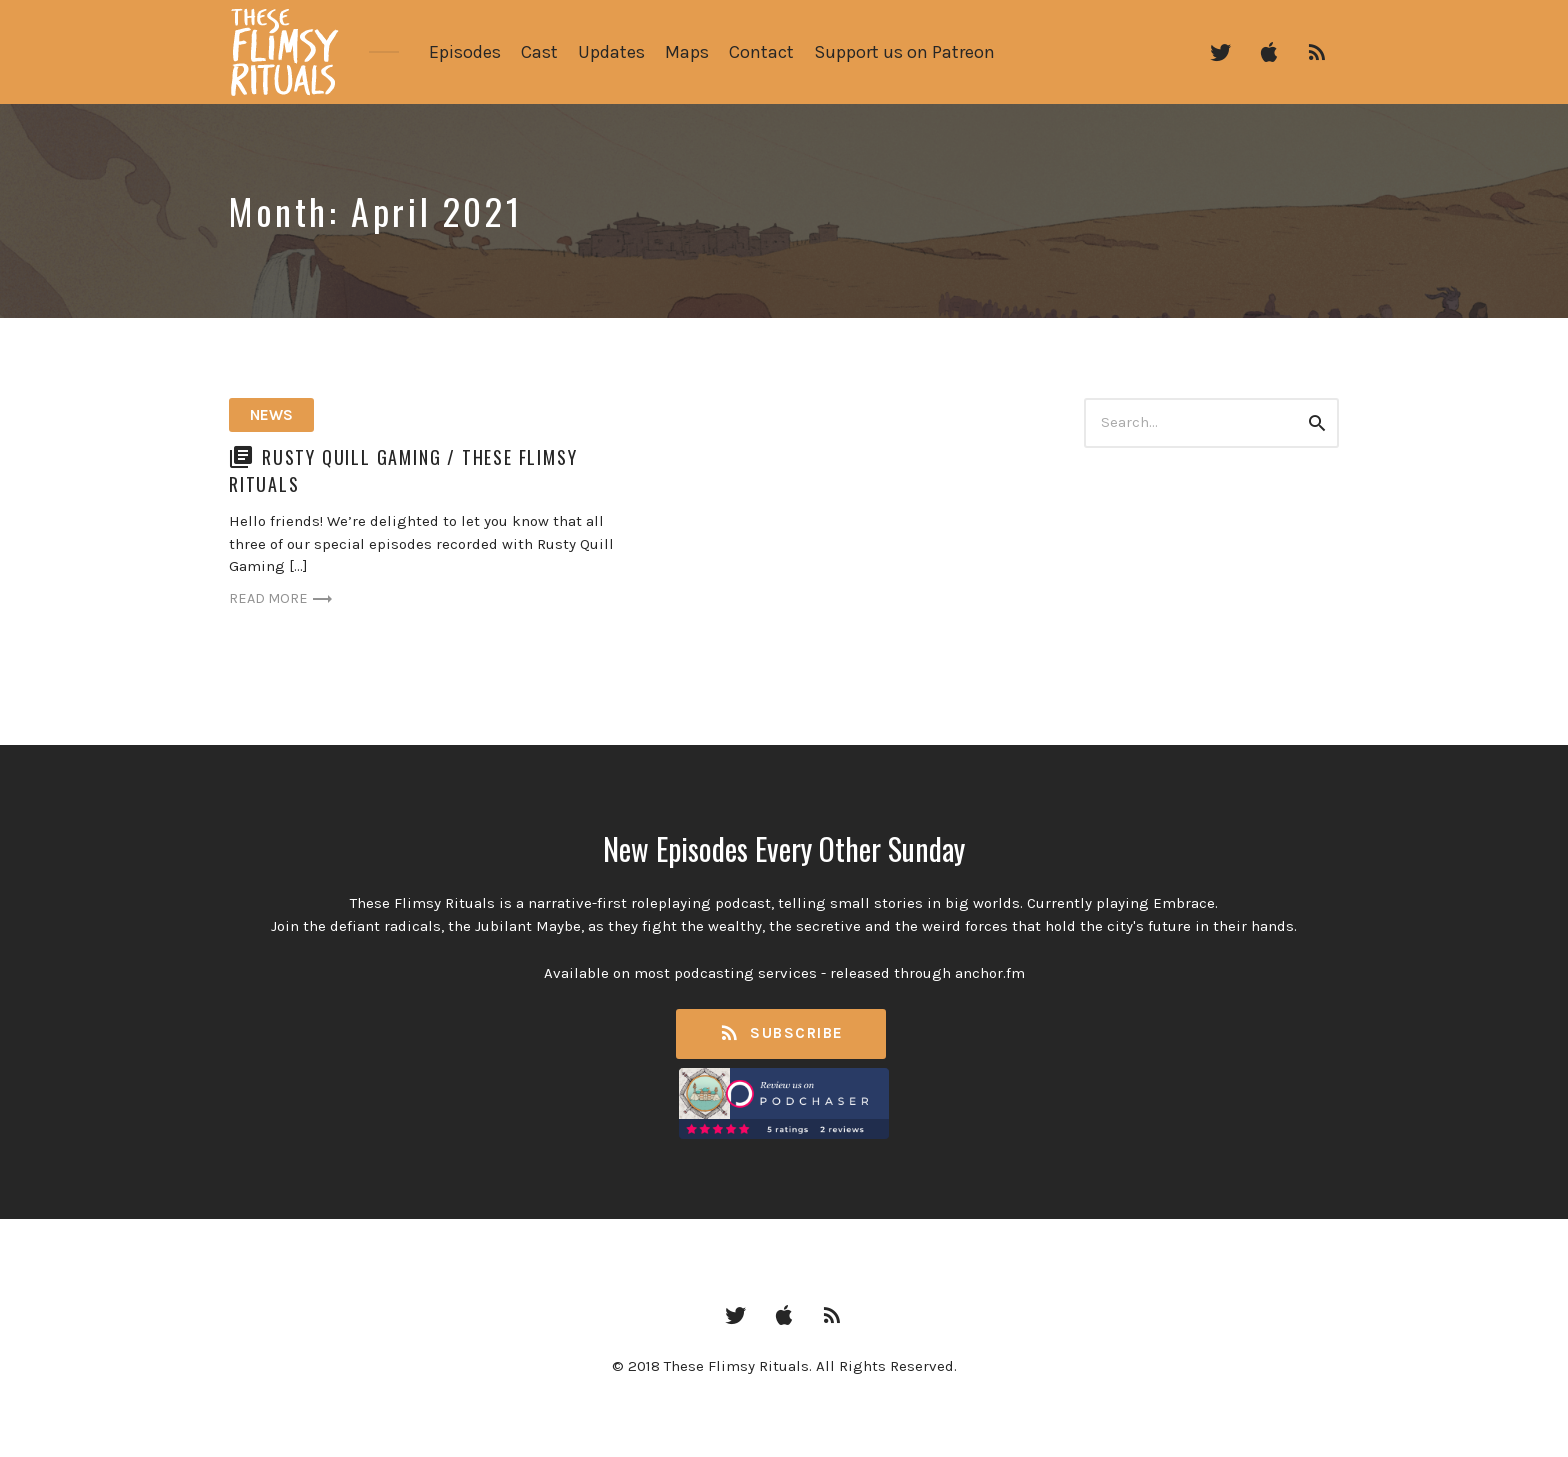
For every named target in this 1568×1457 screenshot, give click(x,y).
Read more (283, 599)
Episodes (465, 52)
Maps (687, 52)
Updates (611, 52)
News (271, 415)
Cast (539, 52)
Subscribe (781, 1033)
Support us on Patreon (904, 52)
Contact (761, 52)
